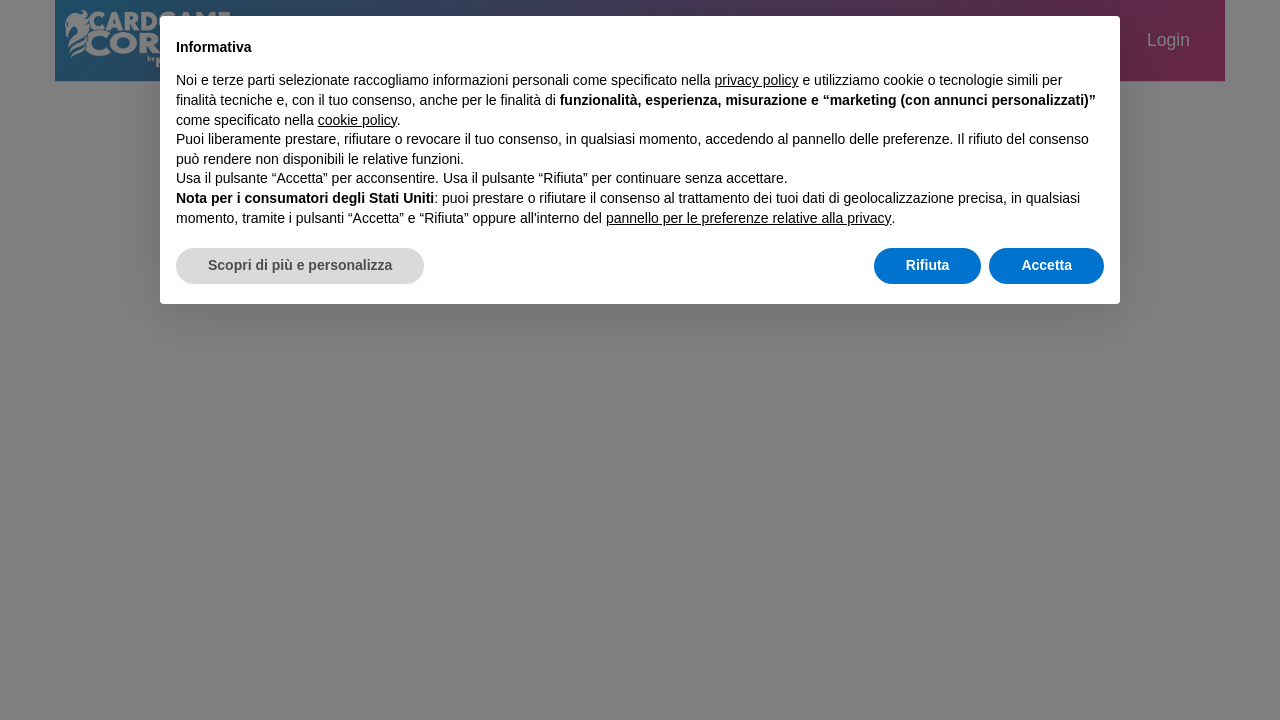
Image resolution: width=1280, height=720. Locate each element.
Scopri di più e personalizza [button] (300, 265)
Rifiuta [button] (928, 265)
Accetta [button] (1046, 265)
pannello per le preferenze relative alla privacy (749, 218)
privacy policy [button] (757, 80)
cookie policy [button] (357, 120)
